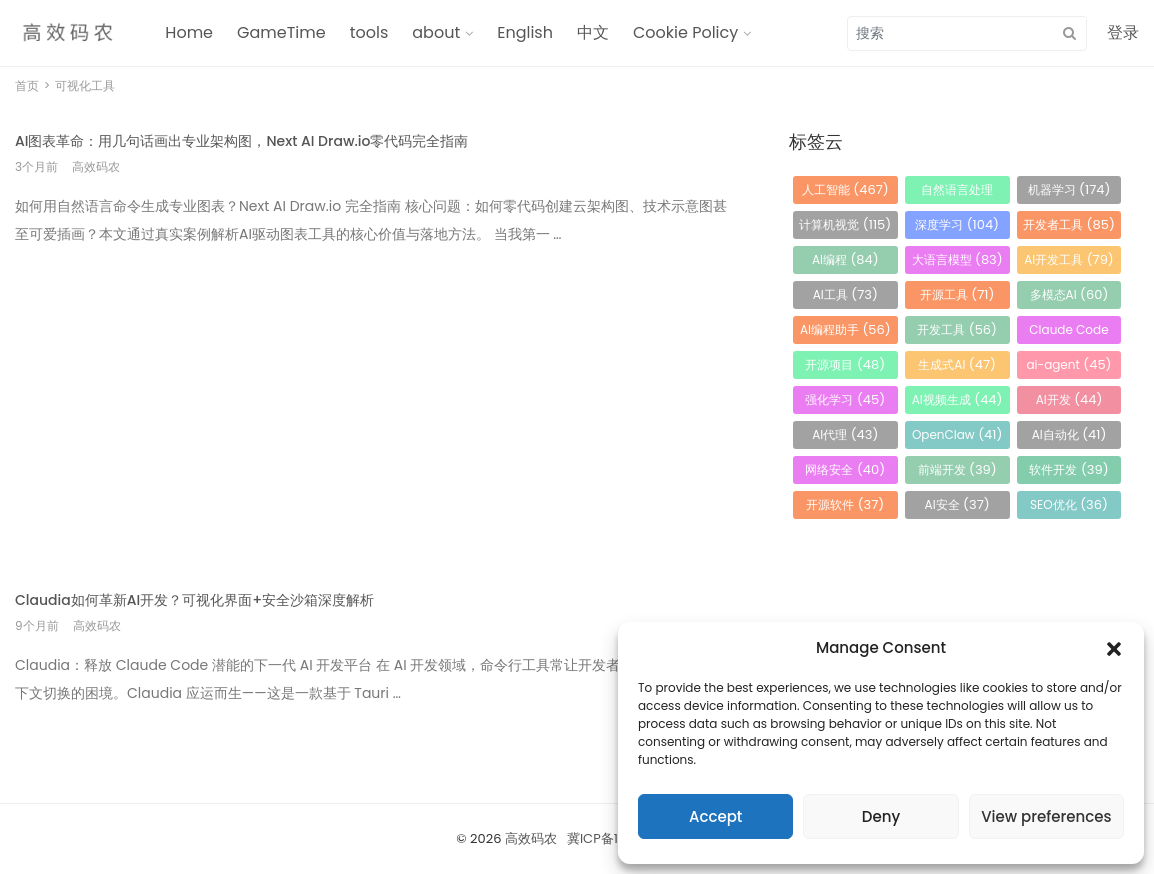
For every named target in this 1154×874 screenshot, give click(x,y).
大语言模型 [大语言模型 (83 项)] (957, 259)
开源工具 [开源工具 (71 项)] (957, 294)
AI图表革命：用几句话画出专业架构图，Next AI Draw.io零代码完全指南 (241, 141)
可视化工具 (85, 85)
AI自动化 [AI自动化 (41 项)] (1069, 434)
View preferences (1046, 816)
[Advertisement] (377, 404)
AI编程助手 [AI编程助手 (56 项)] (845, 329)
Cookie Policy (685, 32)
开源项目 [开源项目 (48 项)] (845, 364)
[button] (1114, 648)
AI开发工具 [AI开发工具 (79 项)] (1069, 259)
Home (189, 32)
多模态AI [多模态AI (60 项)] (1069, 294)
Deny (881, 816)
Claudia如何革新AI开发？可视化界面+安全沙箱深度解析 (194, 600)
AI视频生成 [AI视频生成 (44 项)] (957, 399)
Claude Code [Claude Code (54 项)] (1068, 332)
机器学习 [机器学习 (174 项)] (1069, 189)
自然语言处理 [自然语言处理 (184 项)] (957, 192)
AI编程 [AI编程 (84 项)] (845, 259)
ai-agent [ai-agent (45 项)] (1068, 364)
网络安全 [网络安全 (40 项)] (845, 469)
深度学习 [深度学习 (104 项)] (957, 224)
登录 (1123, 32)
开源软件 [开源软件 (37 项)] (845, 504)
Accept (715, 816)
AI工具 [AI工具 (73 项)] (845, 294)
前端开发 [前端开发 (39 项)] (957, 469)
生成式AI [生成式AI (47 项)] (957, 364)
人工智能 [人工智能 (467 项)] (845, 189)
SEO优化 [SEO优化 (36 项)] (1069, 504)
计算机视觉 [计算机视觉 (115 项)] (845, 224)
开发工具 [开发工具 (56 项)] (957, 329)
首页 (27, 85)
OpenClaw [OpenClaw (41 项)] (957, 434)
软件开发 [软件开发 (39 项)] (1068, 469)
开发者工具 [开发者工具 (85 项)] (1069, 224)
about (436, 32)
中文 (593, 32)
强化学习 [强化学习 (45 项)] (845, 399)
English (525, 32)
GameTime (281, 32)
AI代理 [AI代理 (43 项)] (845, 434)
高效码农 (531, 838)
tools (369, 32)
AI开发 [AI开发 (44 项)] (1069, 399)
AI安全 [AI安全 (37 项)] (957, 504)
